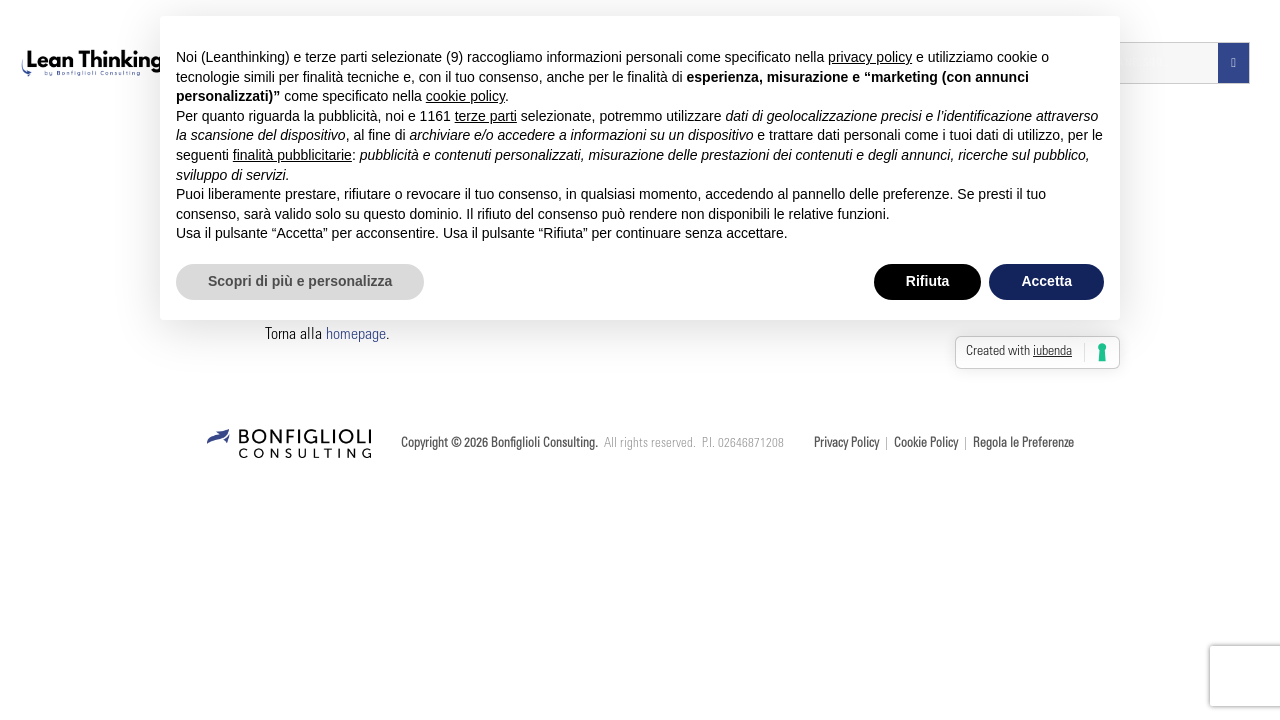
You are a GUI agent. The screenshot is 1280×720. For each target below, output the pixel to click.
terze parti (486, 116)
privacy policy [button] (870, 57)
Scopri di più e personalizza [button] (300, 281)
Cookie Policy (926, 444)
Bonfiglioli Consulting (543, 444)
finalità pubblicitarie (292, 155)
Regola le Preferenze (1023, 444)
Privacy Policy (846, 444)
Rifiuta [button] (928, 281)
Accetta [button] (1046, 281)
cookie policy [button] (465, 96)
